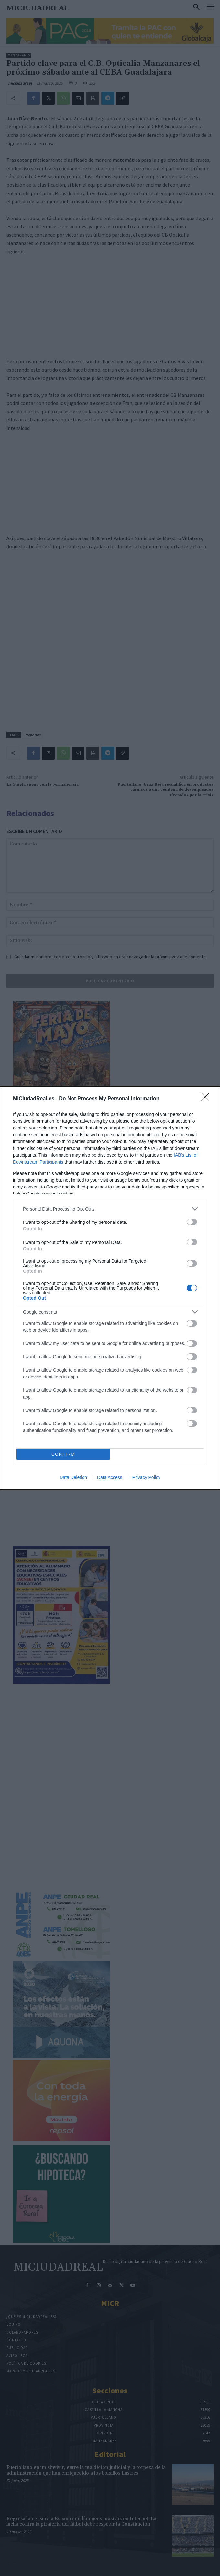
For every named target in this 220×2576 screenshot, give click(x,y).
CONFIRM (63, 1454)
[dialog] (110, 1288)
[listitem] (110, 1208)
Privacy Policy (146, 1477)
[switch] (192, 1222)
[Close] (207, 1099)
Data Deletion (73, 1477)
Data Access (109, 1477)
